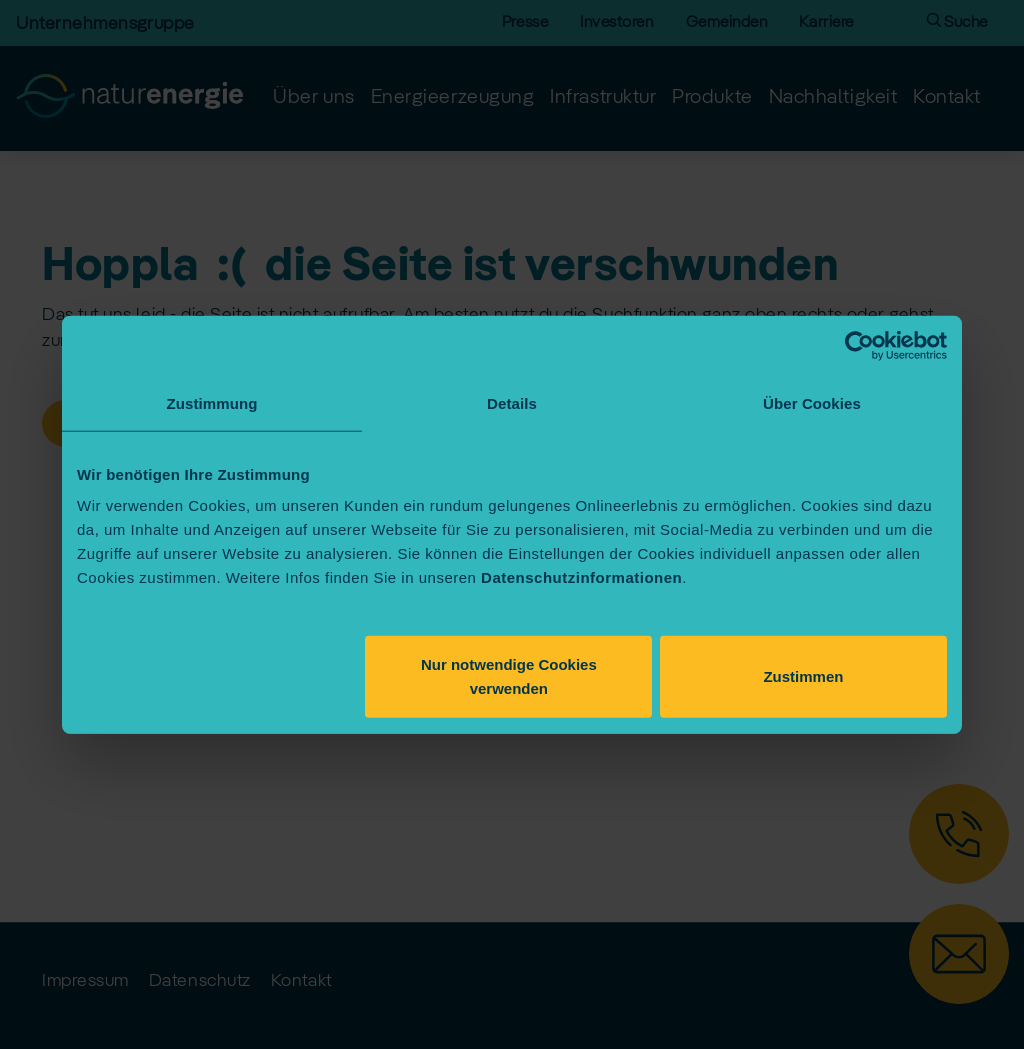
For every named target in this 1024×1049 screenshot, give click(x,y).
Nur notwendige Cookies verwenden (509, 676)
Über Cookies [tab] (812, 402)
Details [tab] (512, 402)
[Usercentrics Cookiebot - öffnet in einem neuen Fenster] (859, 345)
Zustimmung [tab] (212, 402)
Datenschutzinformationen (581, 577)
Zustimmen (803, 676)
